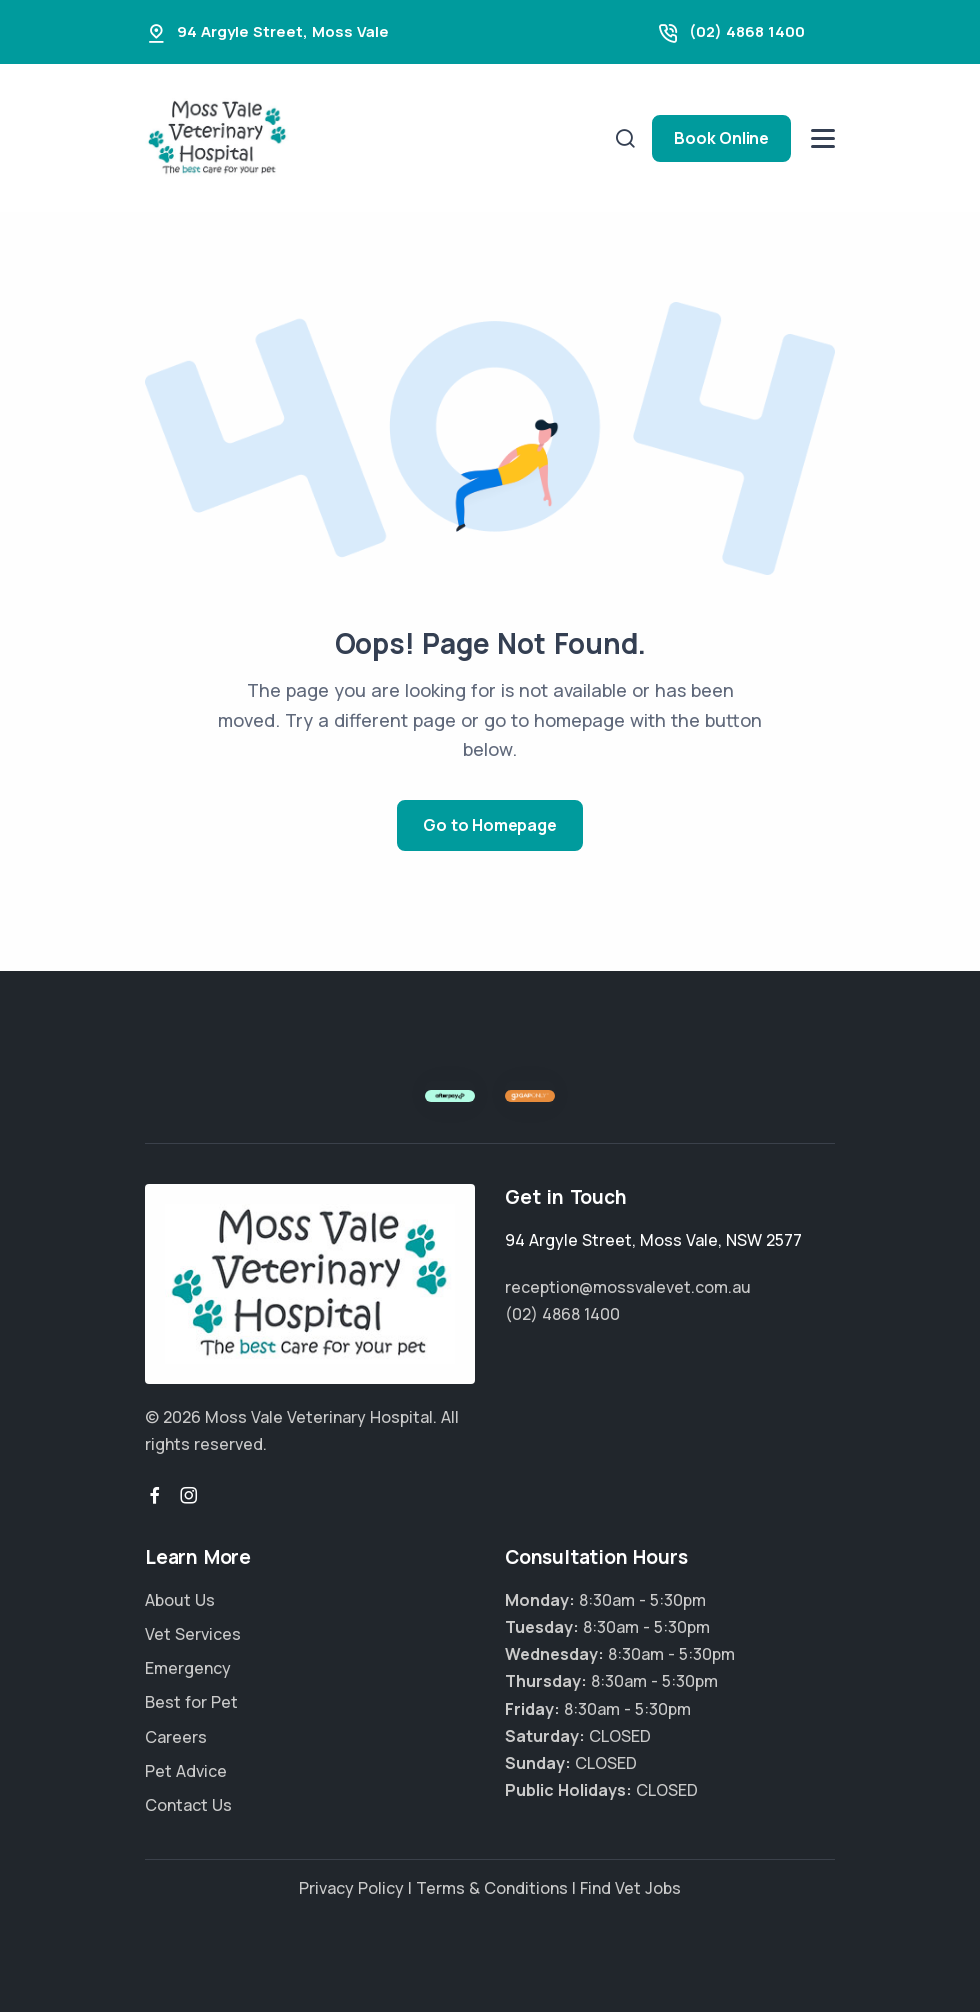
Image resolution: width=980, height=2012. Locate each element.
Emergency (188, 1668)
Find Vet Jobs (630, 1888)
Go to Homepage (489, 825)
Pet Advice (186, 1771)
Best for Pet (191, 1702)
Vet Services (193, 1634)
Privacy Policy (351, 1888)
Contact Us (188, 1805)
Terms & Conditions (492, 1888)
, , (653, 1240)
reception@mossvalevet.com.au (628, 1287)
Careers (176, 1737)
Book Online (721, 138)
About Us (180, 1600)
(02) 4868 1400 (747, 31)
